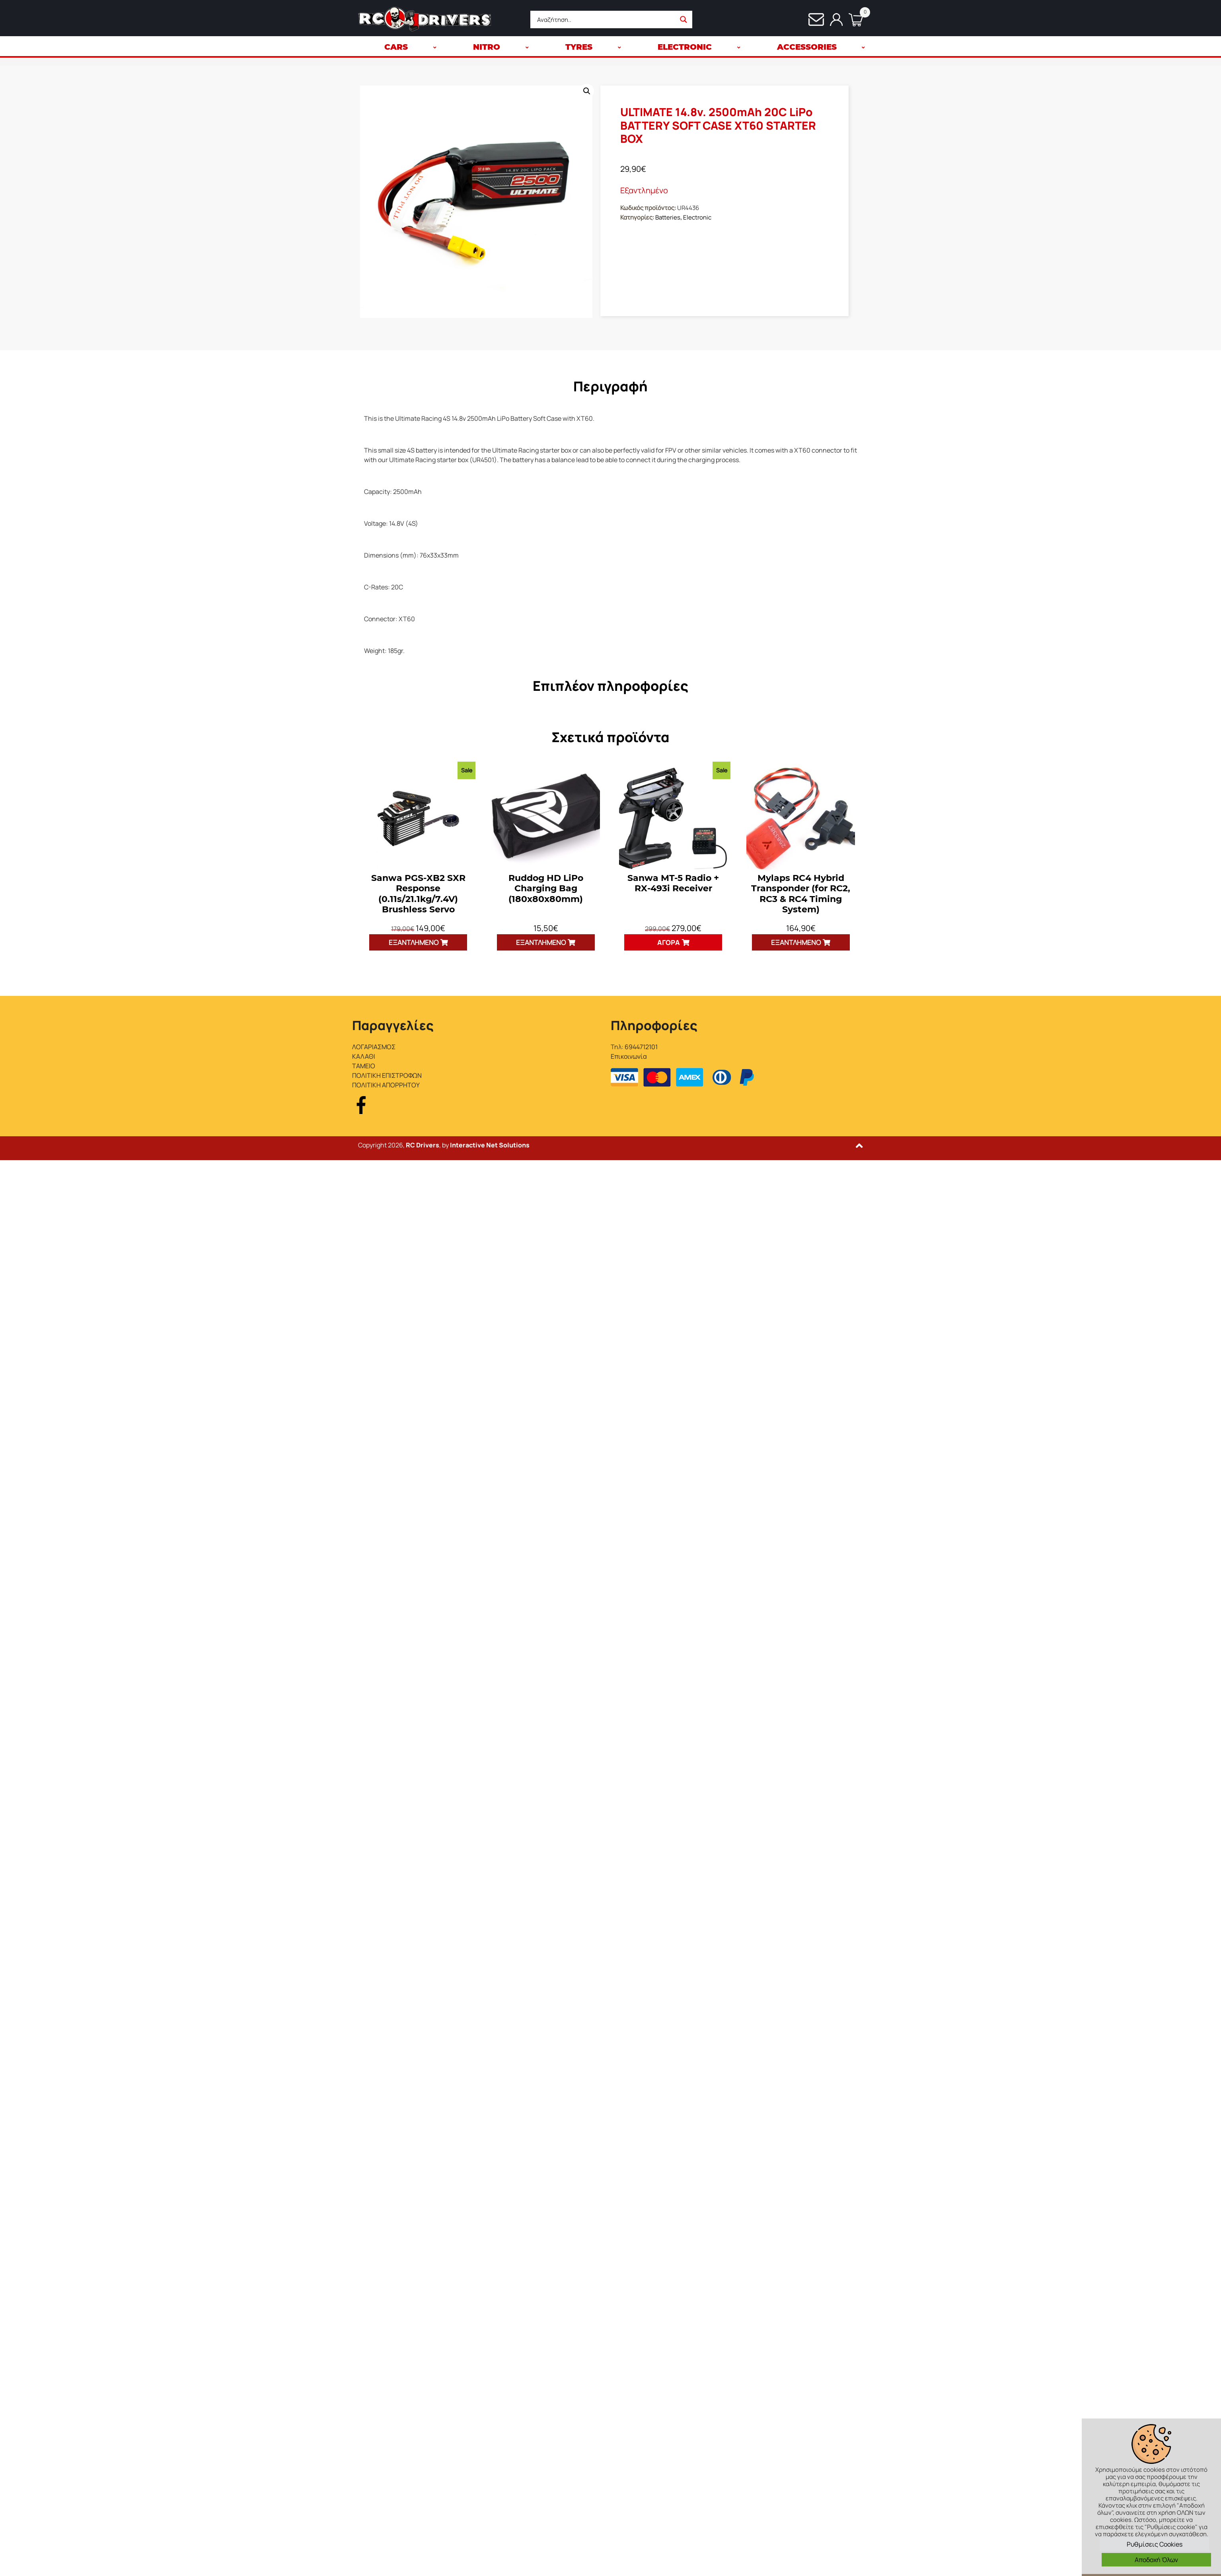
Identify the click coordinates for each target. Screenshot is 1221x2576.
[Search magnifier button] (683, 19)
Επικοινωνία (629, 1056)
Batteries (667, 217)
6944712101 (641, 1046)
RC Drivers (422, 1145)
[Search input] (605, 19)
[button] (587, 91)
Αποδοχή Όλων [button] (1156, 2559)
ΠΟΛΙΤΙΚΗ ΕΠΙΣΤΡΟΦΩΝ (387, 1075)
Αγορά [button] (668, 942)
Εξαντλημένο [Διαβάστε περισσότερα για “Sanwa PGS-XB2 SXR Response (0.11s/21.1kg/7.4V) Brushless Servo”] (413, 942)
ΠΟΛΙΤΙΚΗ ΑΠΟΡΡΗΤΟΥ (386, 1085)
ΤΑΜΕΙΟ (363, 1066)
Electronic (697, 217)
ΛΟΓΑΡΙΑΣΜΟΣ (373, 1046)
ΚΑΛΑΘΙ (363, 1056)
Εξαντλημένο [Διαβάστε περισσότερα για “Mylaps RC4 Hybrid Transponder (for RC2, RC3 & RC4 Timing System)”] (796, 942)
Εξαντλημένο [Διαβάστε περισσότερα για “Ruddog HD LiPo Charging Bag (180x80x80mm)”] (541, 942)
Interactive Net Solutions (490, 1145)
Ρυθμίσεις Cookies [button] (1154, 2544)
